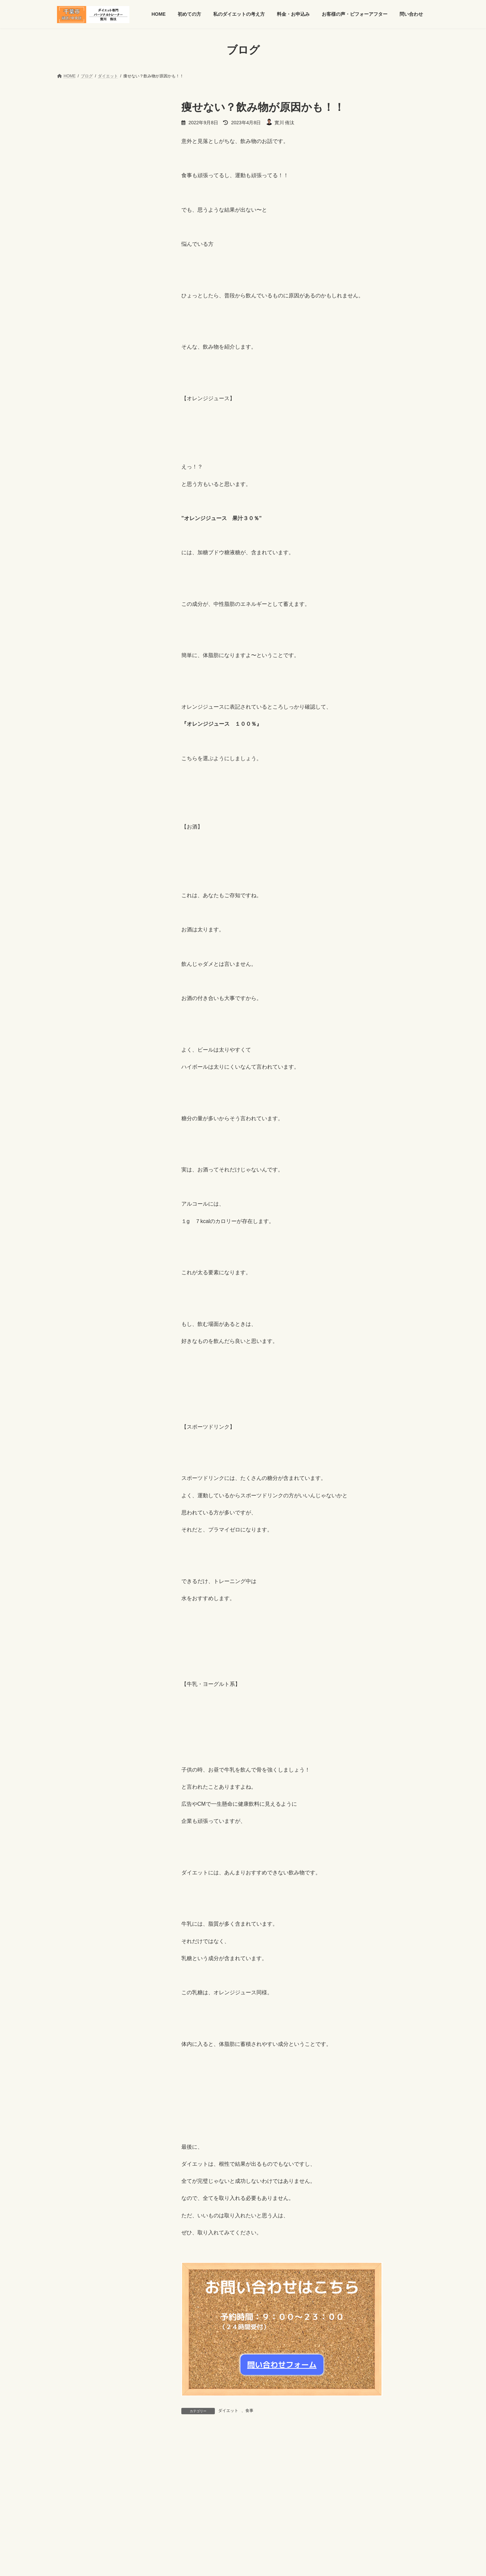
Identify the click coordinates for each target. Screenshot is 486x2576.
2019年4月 (73, 1440)
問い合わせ (300, 2518)
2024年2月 (73, 897)
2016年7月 (73, 1866)
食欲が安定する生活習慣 (124, 223)
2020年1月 (73, 1324)
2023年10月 (74, 948)
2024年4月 (73, 871)
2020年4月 (73, 1297)
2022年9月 (73, 1078)
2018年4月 (73, 1595)
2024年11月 (74, 781)
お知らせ (71, 490)
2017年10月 (74, 1672)
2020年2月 (73, 1310)
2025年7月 (73, 677)
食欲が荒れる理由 (117, 257)
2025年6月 (73, 690)
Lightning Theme (240, 2561)
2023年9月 (73, 961)
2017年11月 (74, 1659)
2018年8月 (73, 1543)
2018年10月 (74, 1517)
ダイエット (228, 2410)
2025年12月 (74, 613)
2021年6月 (73, 1155)
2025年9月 (73, 651)
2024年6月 (73, 845)
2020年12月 (74, 1220)
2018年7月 (73, 1556)
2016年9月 (73, 1840)
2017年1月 (73, 1789)
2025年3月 (73, 729)
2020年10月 (74, 1233)
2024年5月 (73, 858)
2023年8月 (73, 975)
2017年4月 (73, 1750)
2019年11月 (74, 1349)
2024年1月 (73, 910)
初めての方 (98, 2518)
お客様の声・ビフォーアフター (248, 2518)
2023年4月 (73, 1000)
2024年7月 (73, 832)
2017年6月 (73, 1724)
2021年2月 (73, 1194)
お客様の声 (73, 477)
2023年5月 (73, 987)
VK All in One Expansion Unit (286, 2561)
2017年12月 (74, 1646)
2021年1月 (73, 1207)
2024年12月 (74, 768)
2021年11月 (74, 1142)
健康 (66, 542)
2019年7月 (73, 1401)
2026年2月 (73, 587)
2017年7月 (73, 1711)
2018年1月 (73, 1634)
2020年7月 (73, 1259)
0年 (65, 1879)
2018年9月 (73, 1530)
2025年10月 (74, 638)
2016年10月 (74, 1828)
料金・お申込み (193, 2518)
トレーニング (76, 516)
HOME (69, 2518)
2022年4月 (73, 1117)
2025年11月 (74, 625)
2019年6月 (73, 1414)
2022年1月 (73, 1130)
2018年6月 (73, 1569)
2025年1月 (73, 755)
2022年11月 (74, 1065)
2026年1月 (73, 599)
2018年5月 (73, 1582)
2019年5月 (73, 1427)
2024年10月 (74, 793)
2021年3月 (73, 1181)
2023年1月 (73, 1039)
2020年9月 (73, 1246)
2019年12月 (74, 1336)
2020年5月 (73, 1285)
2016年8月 (73, 1853)
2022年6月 (73, 1103)
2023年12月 (74, 923)
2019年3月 (73, 1452)
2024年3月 (73, 884)
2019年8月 (73, 1388)
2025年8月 (73, 664)
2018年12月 (74, 1491)
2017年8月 (73, 1698)
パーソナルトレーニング (87, 529)
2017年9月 (73, 1685)
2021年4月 (73, 1168)
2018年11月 (74, 1504)
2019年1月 (73, 1479)
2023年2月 (73, 1026)
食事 (249, 2410)
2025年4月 (73, 716)
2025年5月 (73, 703)
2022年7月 (73, 1091)
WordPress (206, 2561)
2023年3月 (73, 1013)
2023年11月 (74, 936)
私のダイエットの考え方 (144, 2518)
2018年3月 (73, 1608)
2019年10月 (74, 1362)
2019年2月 (73, 1466)
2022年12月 (74, 1052)
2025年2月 (73, 742)
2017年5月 (73, 1737)
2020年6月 (73, 1272)
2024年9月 (73, 806)
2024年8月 (73, 819)
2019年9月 (73, 1375)
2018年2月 (73, 1621)
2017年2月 (73, 1776)
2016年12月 (74, 1802)
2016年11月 (74, 1814)
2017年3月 (73, 1763)
